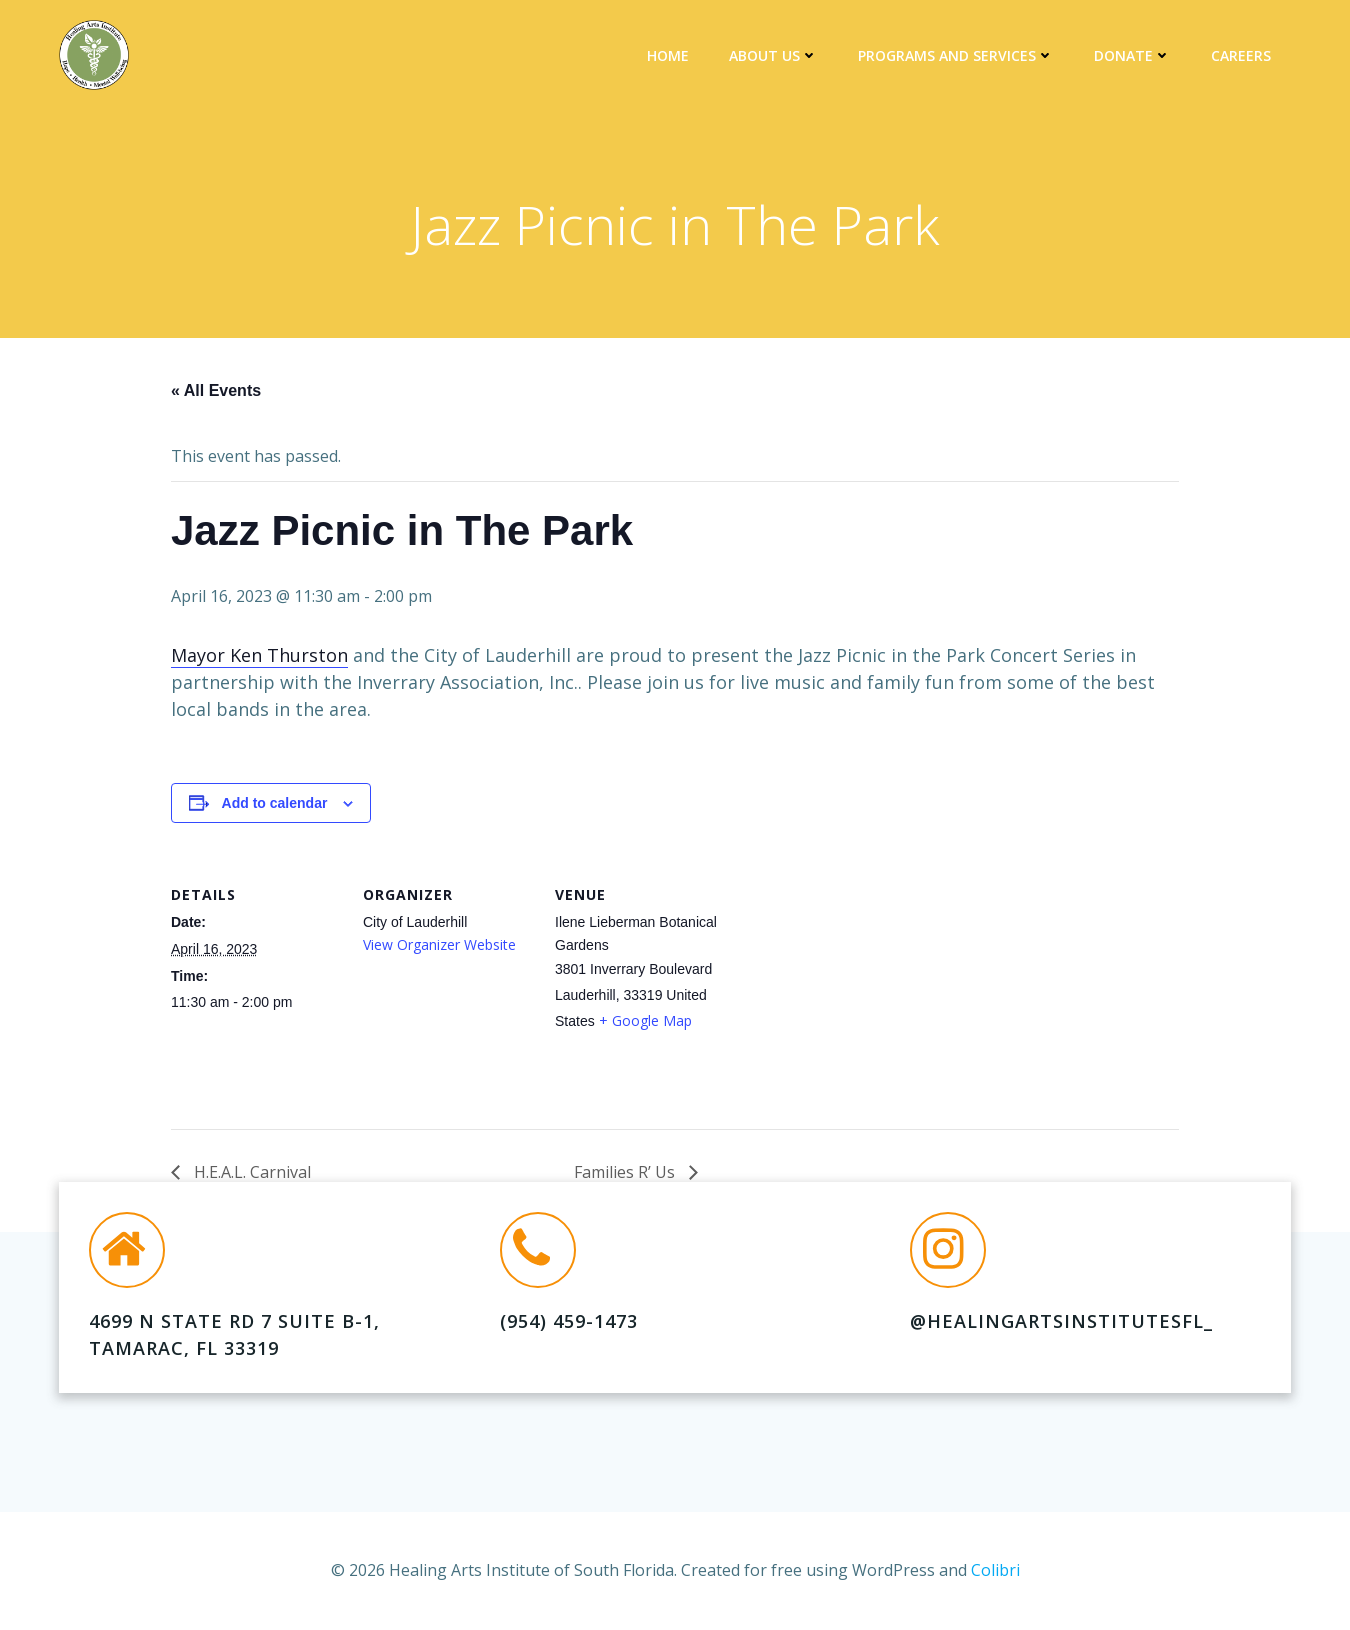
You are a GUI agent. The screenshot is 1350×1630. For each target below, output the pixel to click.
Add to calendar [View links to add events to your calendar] (275, 803)
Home (668, 55)
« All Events (216, 390)
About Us (773, 55)
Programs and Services (956, 55)
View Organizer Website (439, 944)
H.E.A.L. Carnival (250, 1172)
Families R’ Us (626, 1172)
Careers (1241, 55)
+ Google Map (645, 1020)
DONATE (1132, 55)
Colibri (995, 1570)
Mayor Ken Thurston (259, 655)
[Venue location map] (852, 992)
